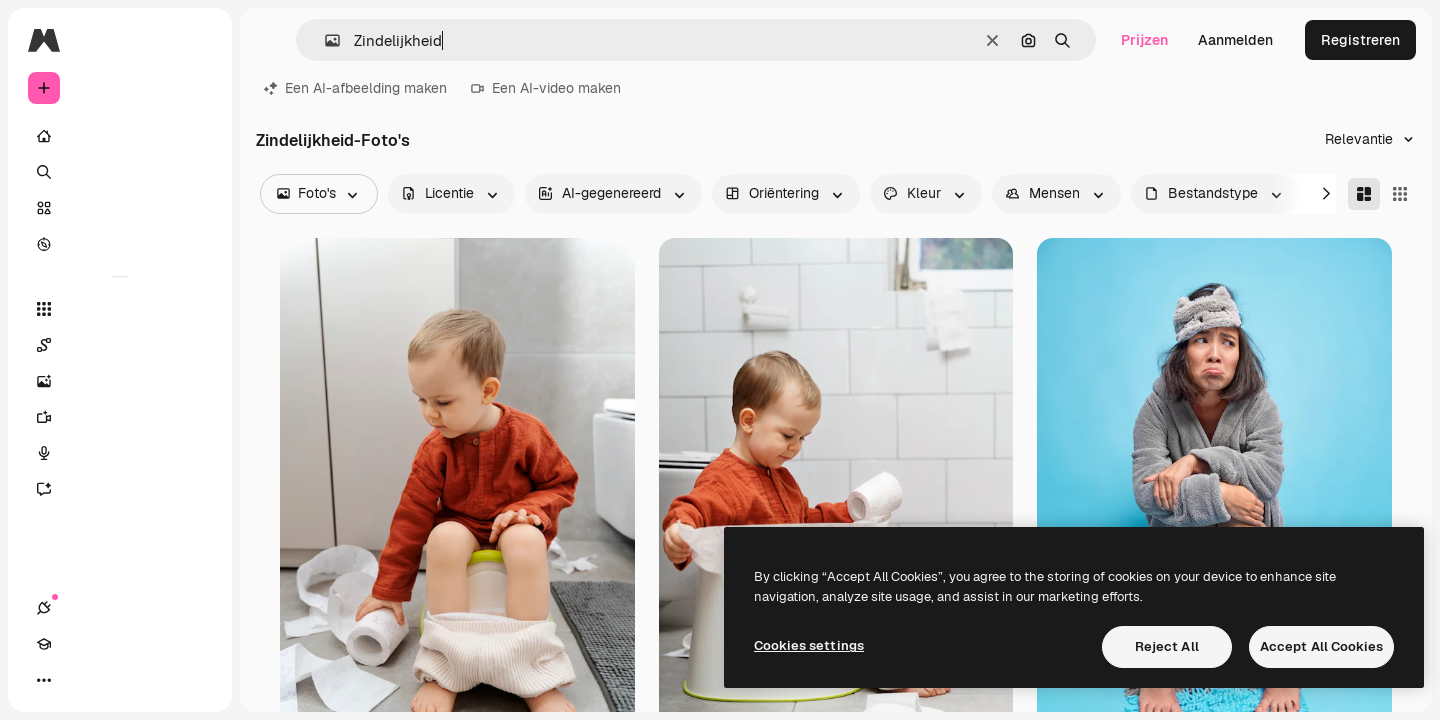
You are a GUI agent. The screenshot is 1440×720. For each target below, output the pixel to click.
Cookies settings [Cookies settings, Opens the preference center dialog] (809, 645)
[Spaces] (120, 345)
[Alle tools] (120, 309)
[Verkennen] (120, 244)
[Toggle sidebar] (196, 40)
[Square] (1400, 194)
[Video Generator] (120, 417)
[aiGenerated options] (613, 194)
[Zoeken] (120, 172)
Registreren (1360, 40)
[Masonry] (1364, 194)
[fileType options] (1215, 194)
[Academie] (80, 680)
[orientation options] (786, 194)
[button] (324, 40)
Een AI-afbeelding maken (355, 88)
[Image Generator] (120, 381)
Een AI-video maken (546, 88)
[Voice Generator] (120, 453)
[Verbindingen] (44, 680)
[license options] (451, 194)
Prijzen (1144, 40)
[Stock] (120, 208)
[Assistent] (120, 489)
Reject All (1167, 646)
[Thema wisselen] (116, 680)
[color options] (926, 194)
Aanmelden (1235, 40)
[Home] (120, 136)
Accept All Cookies (1321, 646)
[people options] (1056, 194)
